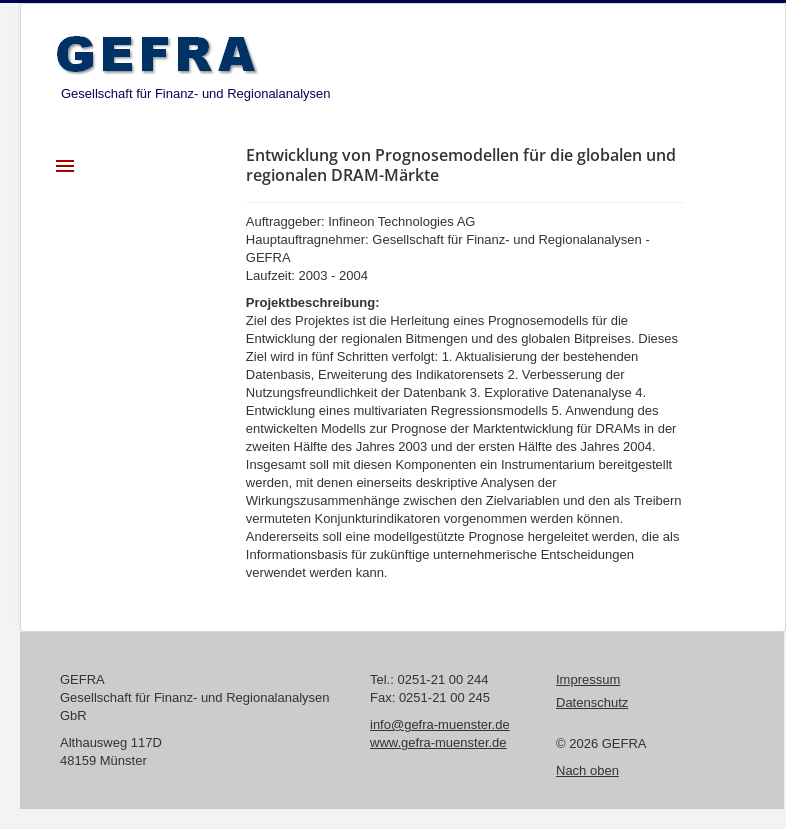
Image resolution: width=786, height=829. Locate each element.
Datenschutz (592, 702)
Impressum (588, 679)
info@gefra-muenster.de (440, 724)
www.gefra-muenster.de (438, 742)
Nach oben (587, 770)
